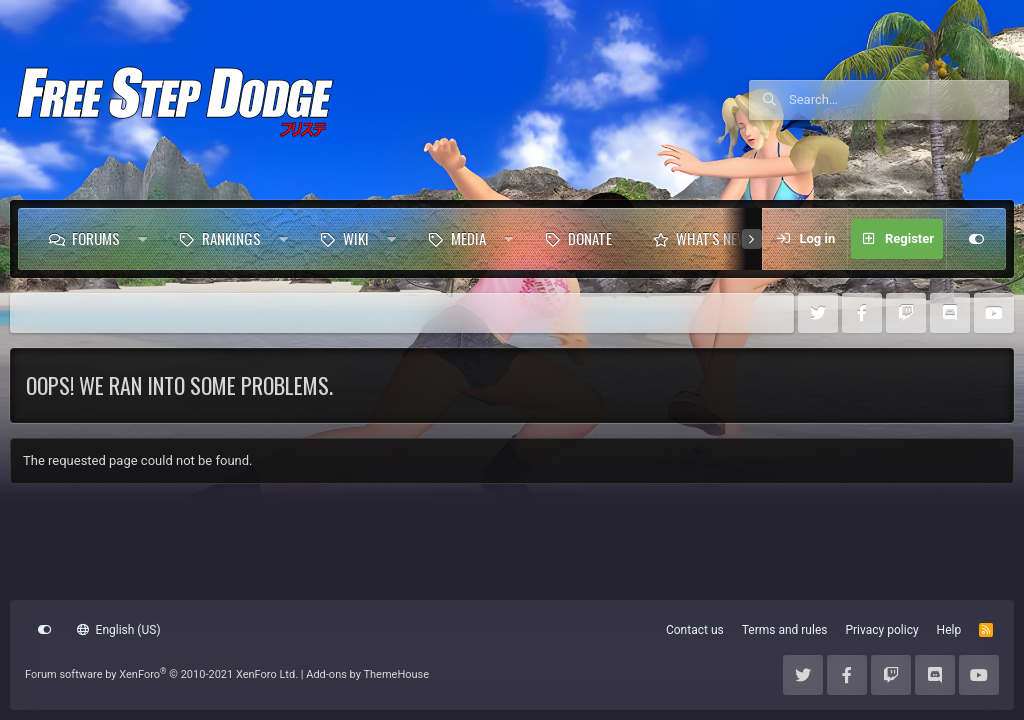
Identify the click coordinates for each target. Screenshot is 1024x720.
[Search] (899, 100)
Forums (96, 238)
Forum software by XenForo (161, 674)
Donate (590, 238)
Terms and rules (785, 630)
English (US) (119, 630)
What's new (712, 238)
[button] (142, 239)
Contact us (695, 630)
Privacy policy (881, 630)
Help (949, 630)
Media (468, 238)
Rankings (231, 238)
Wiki (356, 238)
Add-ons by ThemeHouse (367, 674)
